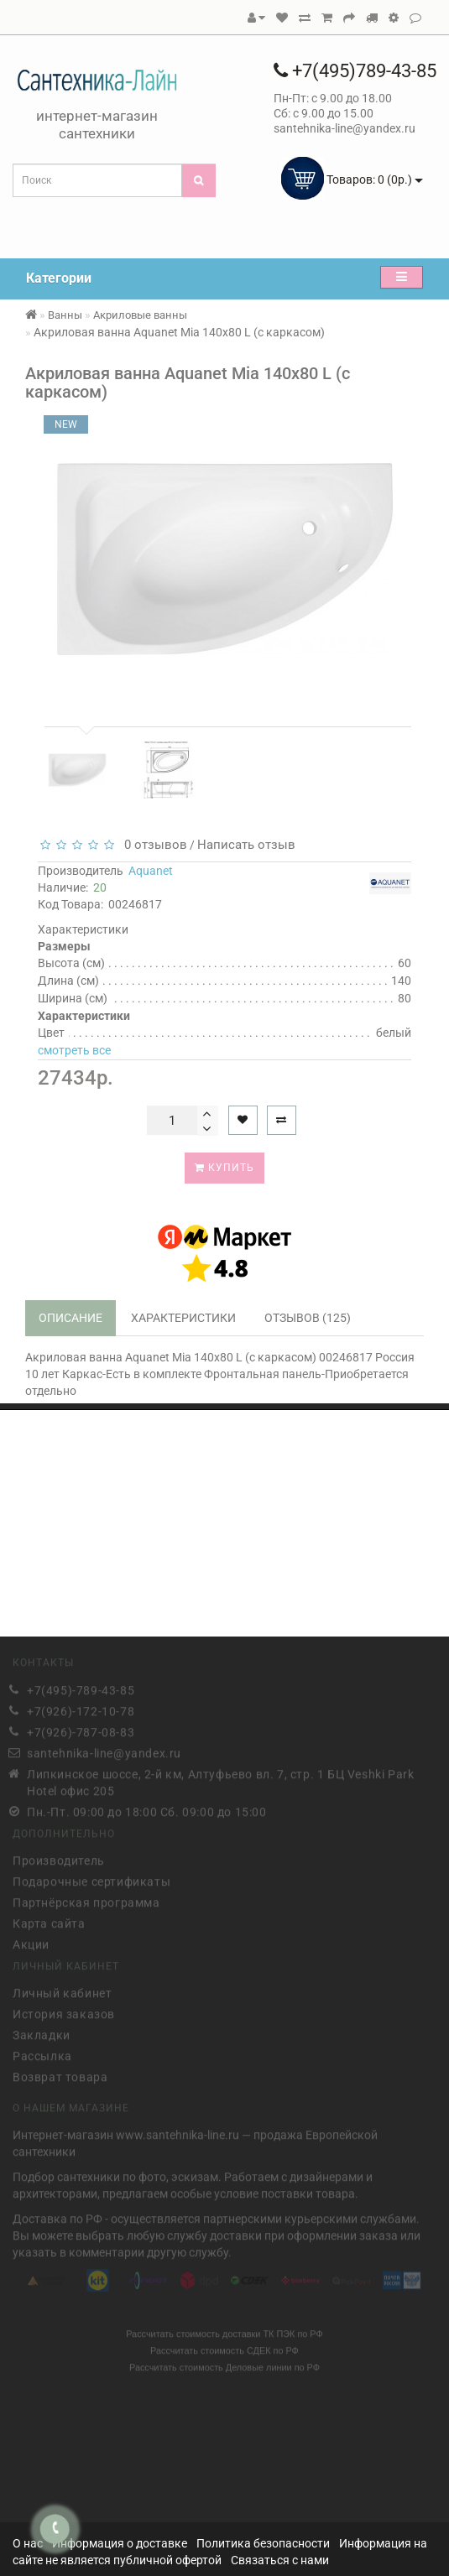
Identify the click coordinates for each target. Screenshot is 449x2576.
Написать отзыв (246, 844)
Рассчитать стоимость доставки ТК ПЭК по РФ (224, 2331)
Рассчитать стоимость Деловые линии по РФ (224, 2365)
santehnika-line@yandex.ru (104, 1749)
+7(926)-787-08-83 (80, 1729)
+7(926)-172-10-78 (80, 1708)
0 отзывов (152, 844)
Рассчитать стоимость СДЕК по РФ (224, 2348)
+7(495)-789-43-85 (80, 1687)
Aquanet (150, 870)
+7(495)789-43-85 (355, 70)
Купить (224, 1168)
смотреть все (74, 1050)
